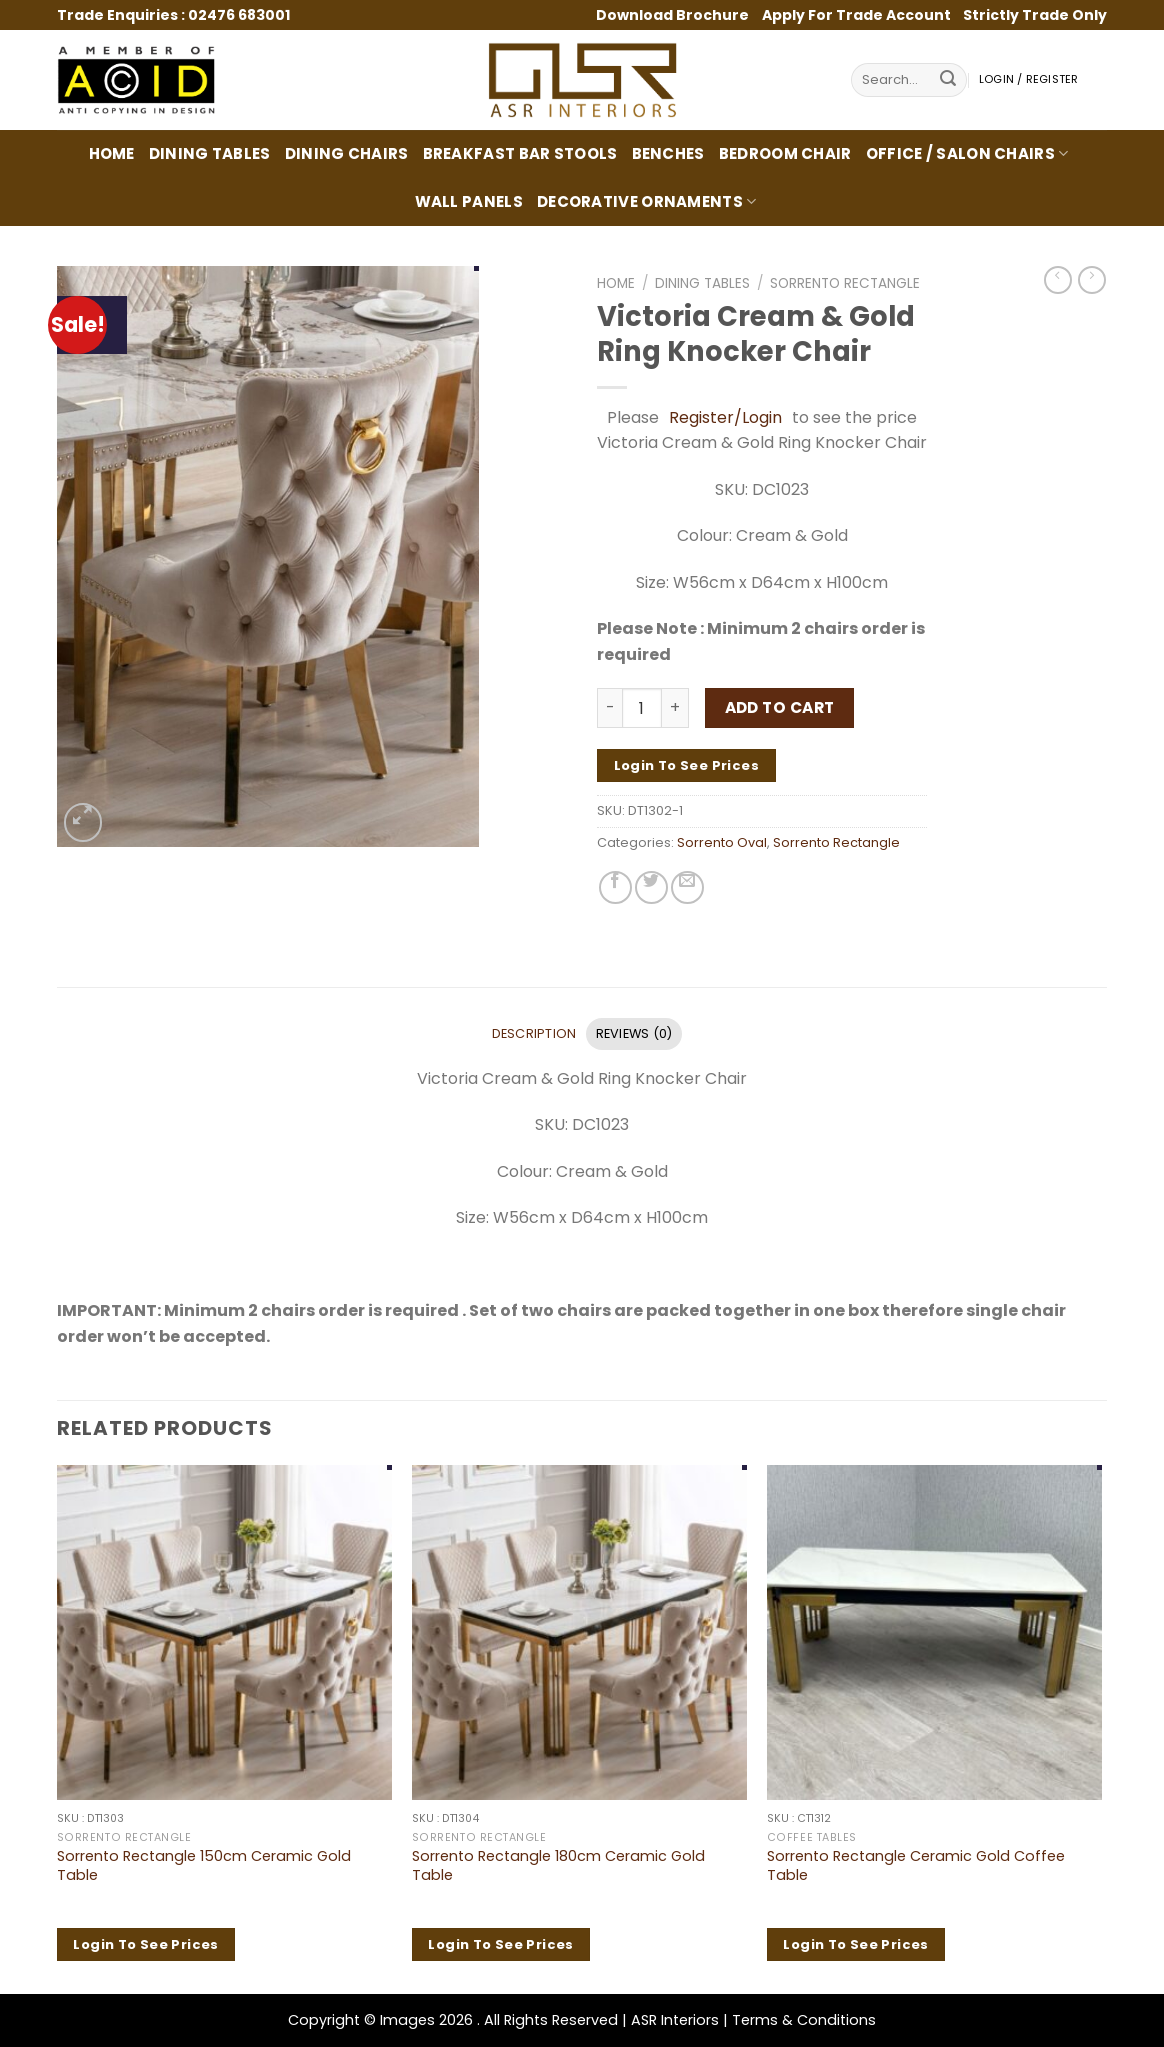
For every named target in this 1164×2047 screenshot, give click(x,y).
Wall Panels (469, 201)
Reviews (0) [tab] (634, 1033)
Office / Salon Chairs (967, 153)
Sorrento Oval (722, 842)
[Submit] (948, 80)
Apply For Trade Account (856, 15)
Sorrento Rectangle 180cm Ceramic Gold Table (558, 1865)
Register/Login (725, 417)
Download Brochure (674, 15)
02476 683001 (239, 15)
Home (112, 153)
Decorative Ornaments (647, 201)
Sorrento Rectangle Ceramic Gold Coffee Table (916, 1865)
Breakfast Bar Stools (520, 153)
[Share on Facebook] (615, 887)
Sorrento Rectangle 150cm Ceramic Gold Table (204, 1865)
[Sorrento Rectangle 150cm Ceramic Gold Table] (224, 1632)
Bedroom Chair (785, 153)
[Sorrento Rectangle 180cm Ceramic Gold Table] (579, 1632)
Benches (668, 153)
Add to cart (780, 707)
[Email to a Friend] (687, 887)
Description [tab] (534, 1033)
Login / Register (1028, 79)
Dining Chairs (347, 153)
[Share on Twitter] (651, 887)
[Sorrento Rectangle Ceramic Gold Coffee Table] (934, 1632)
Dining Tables (210, 153)
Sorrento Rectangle (845, 283)
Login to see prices (686, 765)
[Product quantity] (642, 708)
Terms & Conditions (804, 2020)
